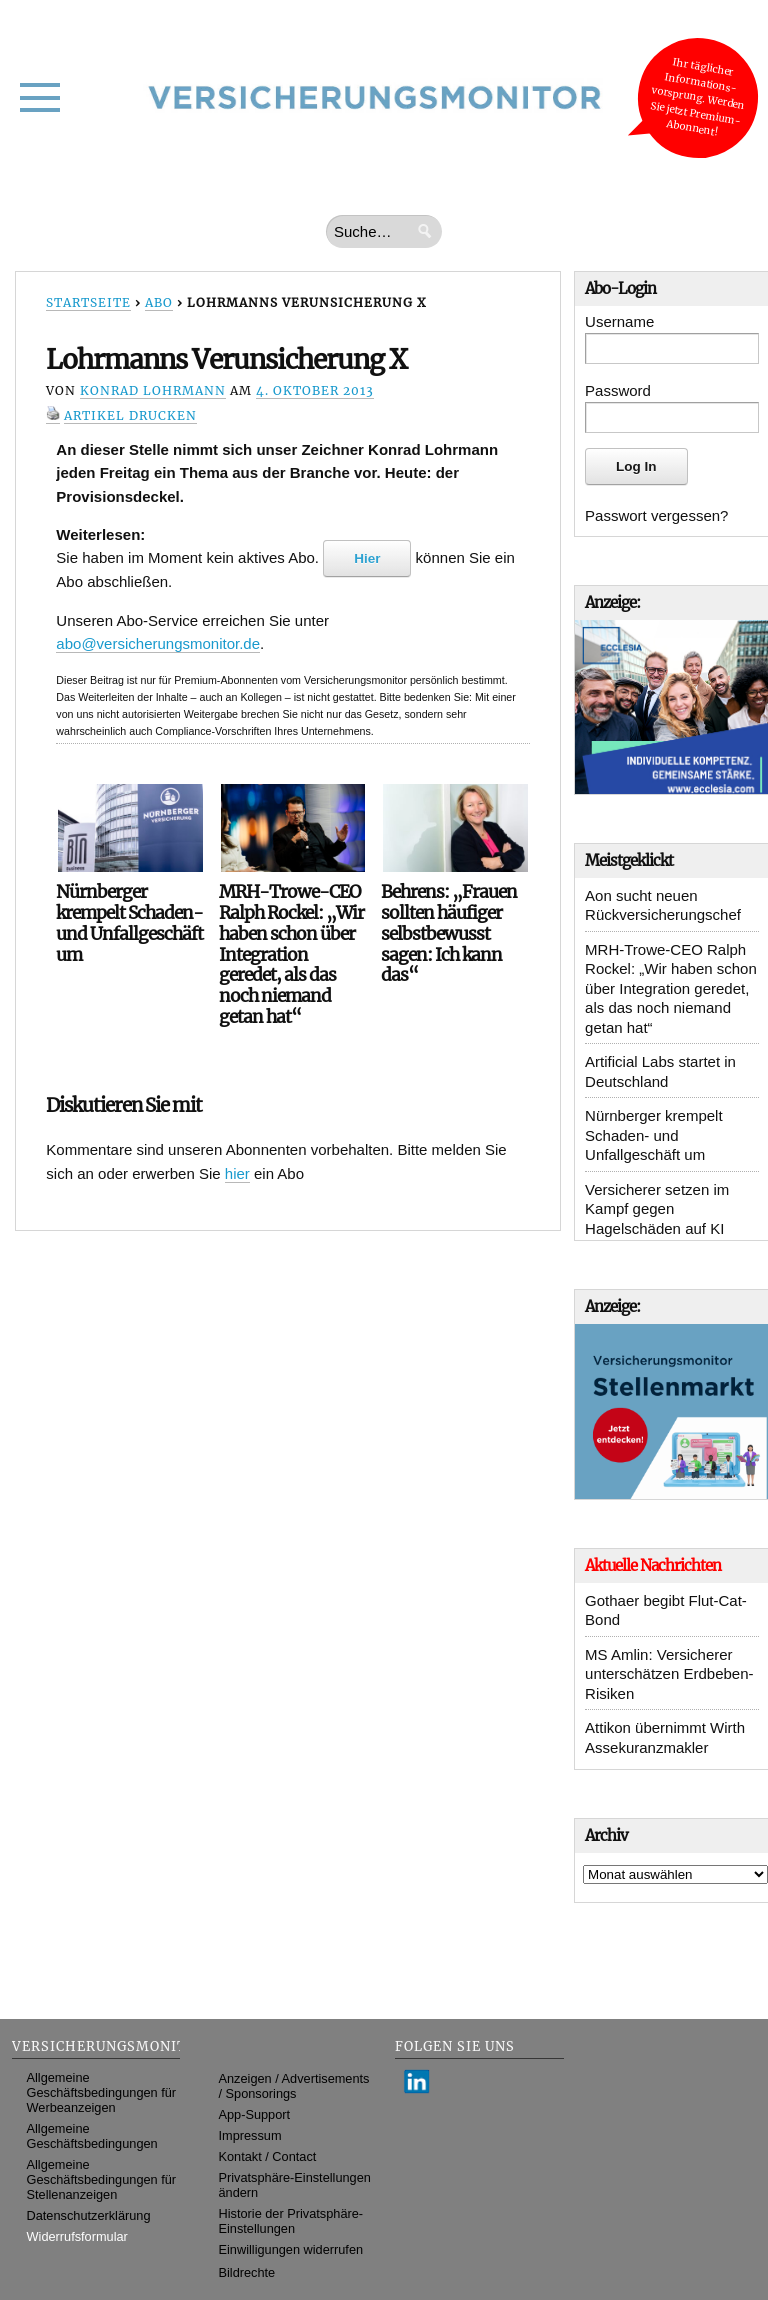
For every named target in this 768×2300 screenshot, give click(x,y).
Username (619, 321)
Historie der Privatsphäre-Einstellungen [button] (291, 2221)
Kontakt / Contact (268, 2156)
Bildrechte (247, 2272)
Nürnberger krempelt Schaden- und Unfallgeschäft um (654, 1135)
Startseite (88, 302)
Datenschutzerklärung (89, 2215)
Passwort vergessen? (656, 515)
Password (618, 390)
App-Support (255, 2114)
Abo (159, 302)
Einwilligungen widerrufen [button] (291, 2249)
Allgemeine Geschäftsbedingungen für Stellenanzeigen (102, 2179)
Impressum (250, 2135)
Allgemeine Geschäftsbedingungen (92, 2136)
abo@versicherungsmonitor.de (158, 643)
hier (237, 1173)
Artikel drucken (130, 415)
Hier (367, 558)
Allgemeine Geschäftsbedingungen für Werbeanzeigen (102, 2092)
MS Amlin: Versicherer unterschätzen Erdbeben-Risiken (669, 1674)
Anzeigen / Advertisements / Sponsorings (294, 2086)
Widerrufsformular (77, 2236)
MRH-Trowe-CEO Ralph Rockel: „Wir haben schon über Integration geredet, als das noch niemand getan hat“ (671, 988)
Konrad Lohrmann (153, 390)
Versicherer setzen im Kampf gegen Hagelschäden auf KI (657, 1209)
